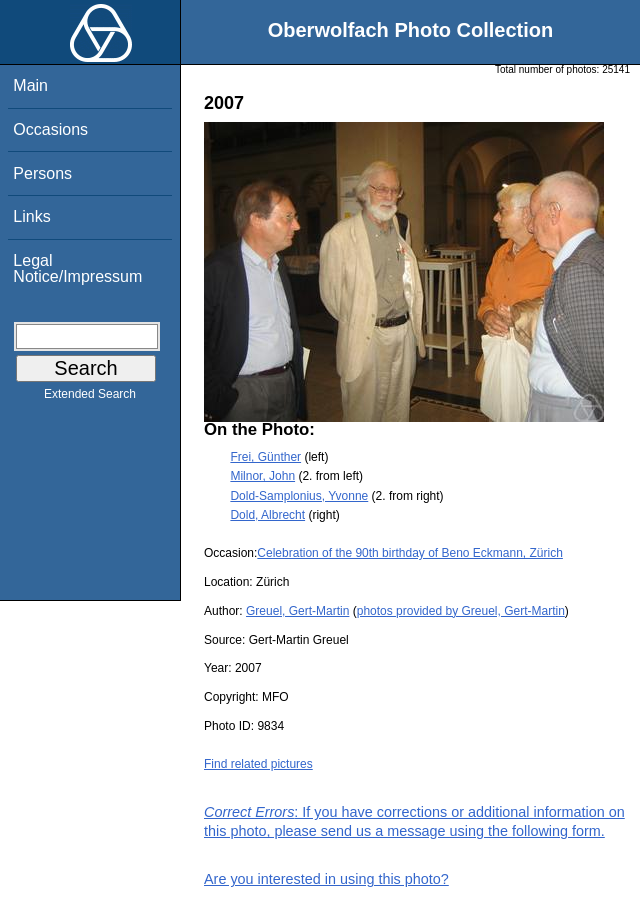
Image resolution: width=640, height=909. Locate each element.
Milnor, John (262, 476)
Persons (42, 173)
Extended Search (90, 398)
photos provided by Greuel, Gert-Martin (461, 611)
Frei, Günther (265, 457)
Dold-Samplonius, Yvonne (299, 496)
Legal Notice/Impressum (77, 268)
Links (31, 216)
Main (30, 85)
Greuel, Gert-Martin (297, 611)
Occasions (50, 129)
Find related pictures (258, 764)
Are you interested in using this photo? (326, 879)
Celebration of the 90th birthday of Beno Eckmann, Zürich (410, 553)
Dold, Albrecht (267, 515)
